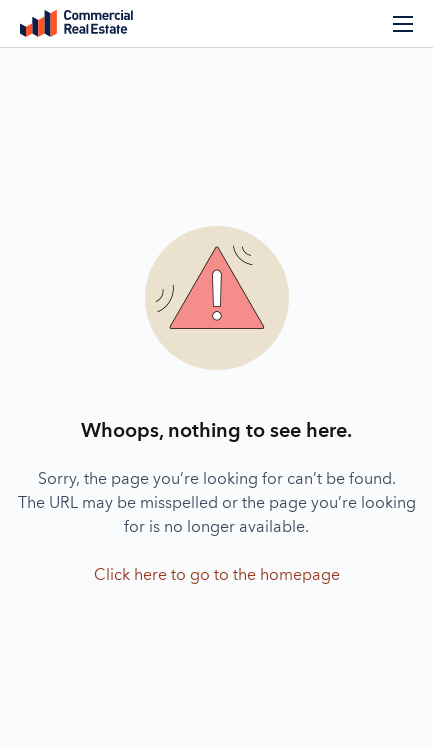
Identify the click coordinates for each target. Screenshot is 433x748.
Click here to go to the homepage (217, 576)
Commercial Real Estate (76, 24)
